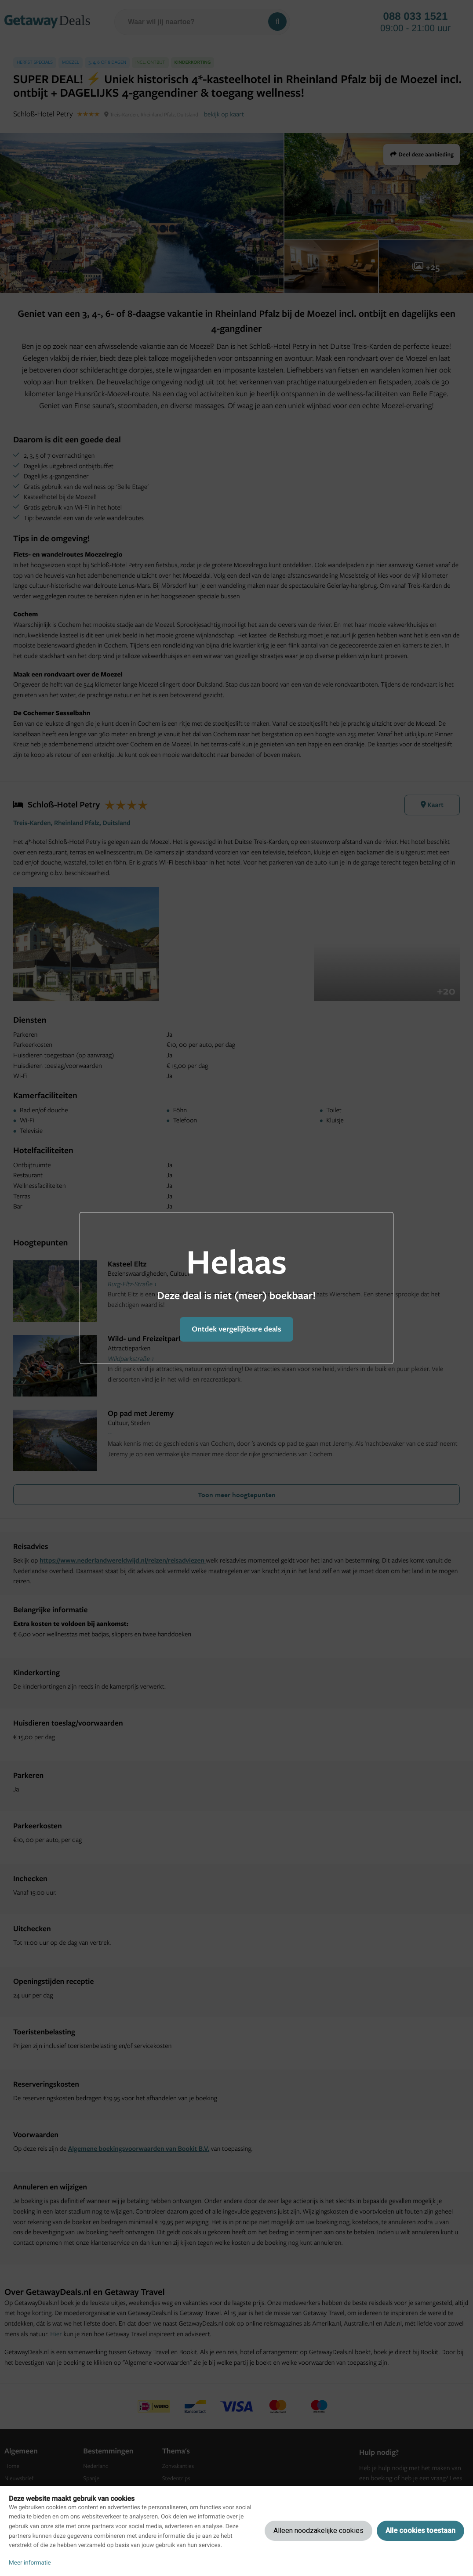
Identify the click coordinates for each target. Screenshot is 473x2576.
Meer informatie (30, 2562)
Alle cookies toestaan (420, 2530)
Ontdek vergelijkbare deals (236, 1329)
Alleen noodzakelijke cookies (318, 2530)
